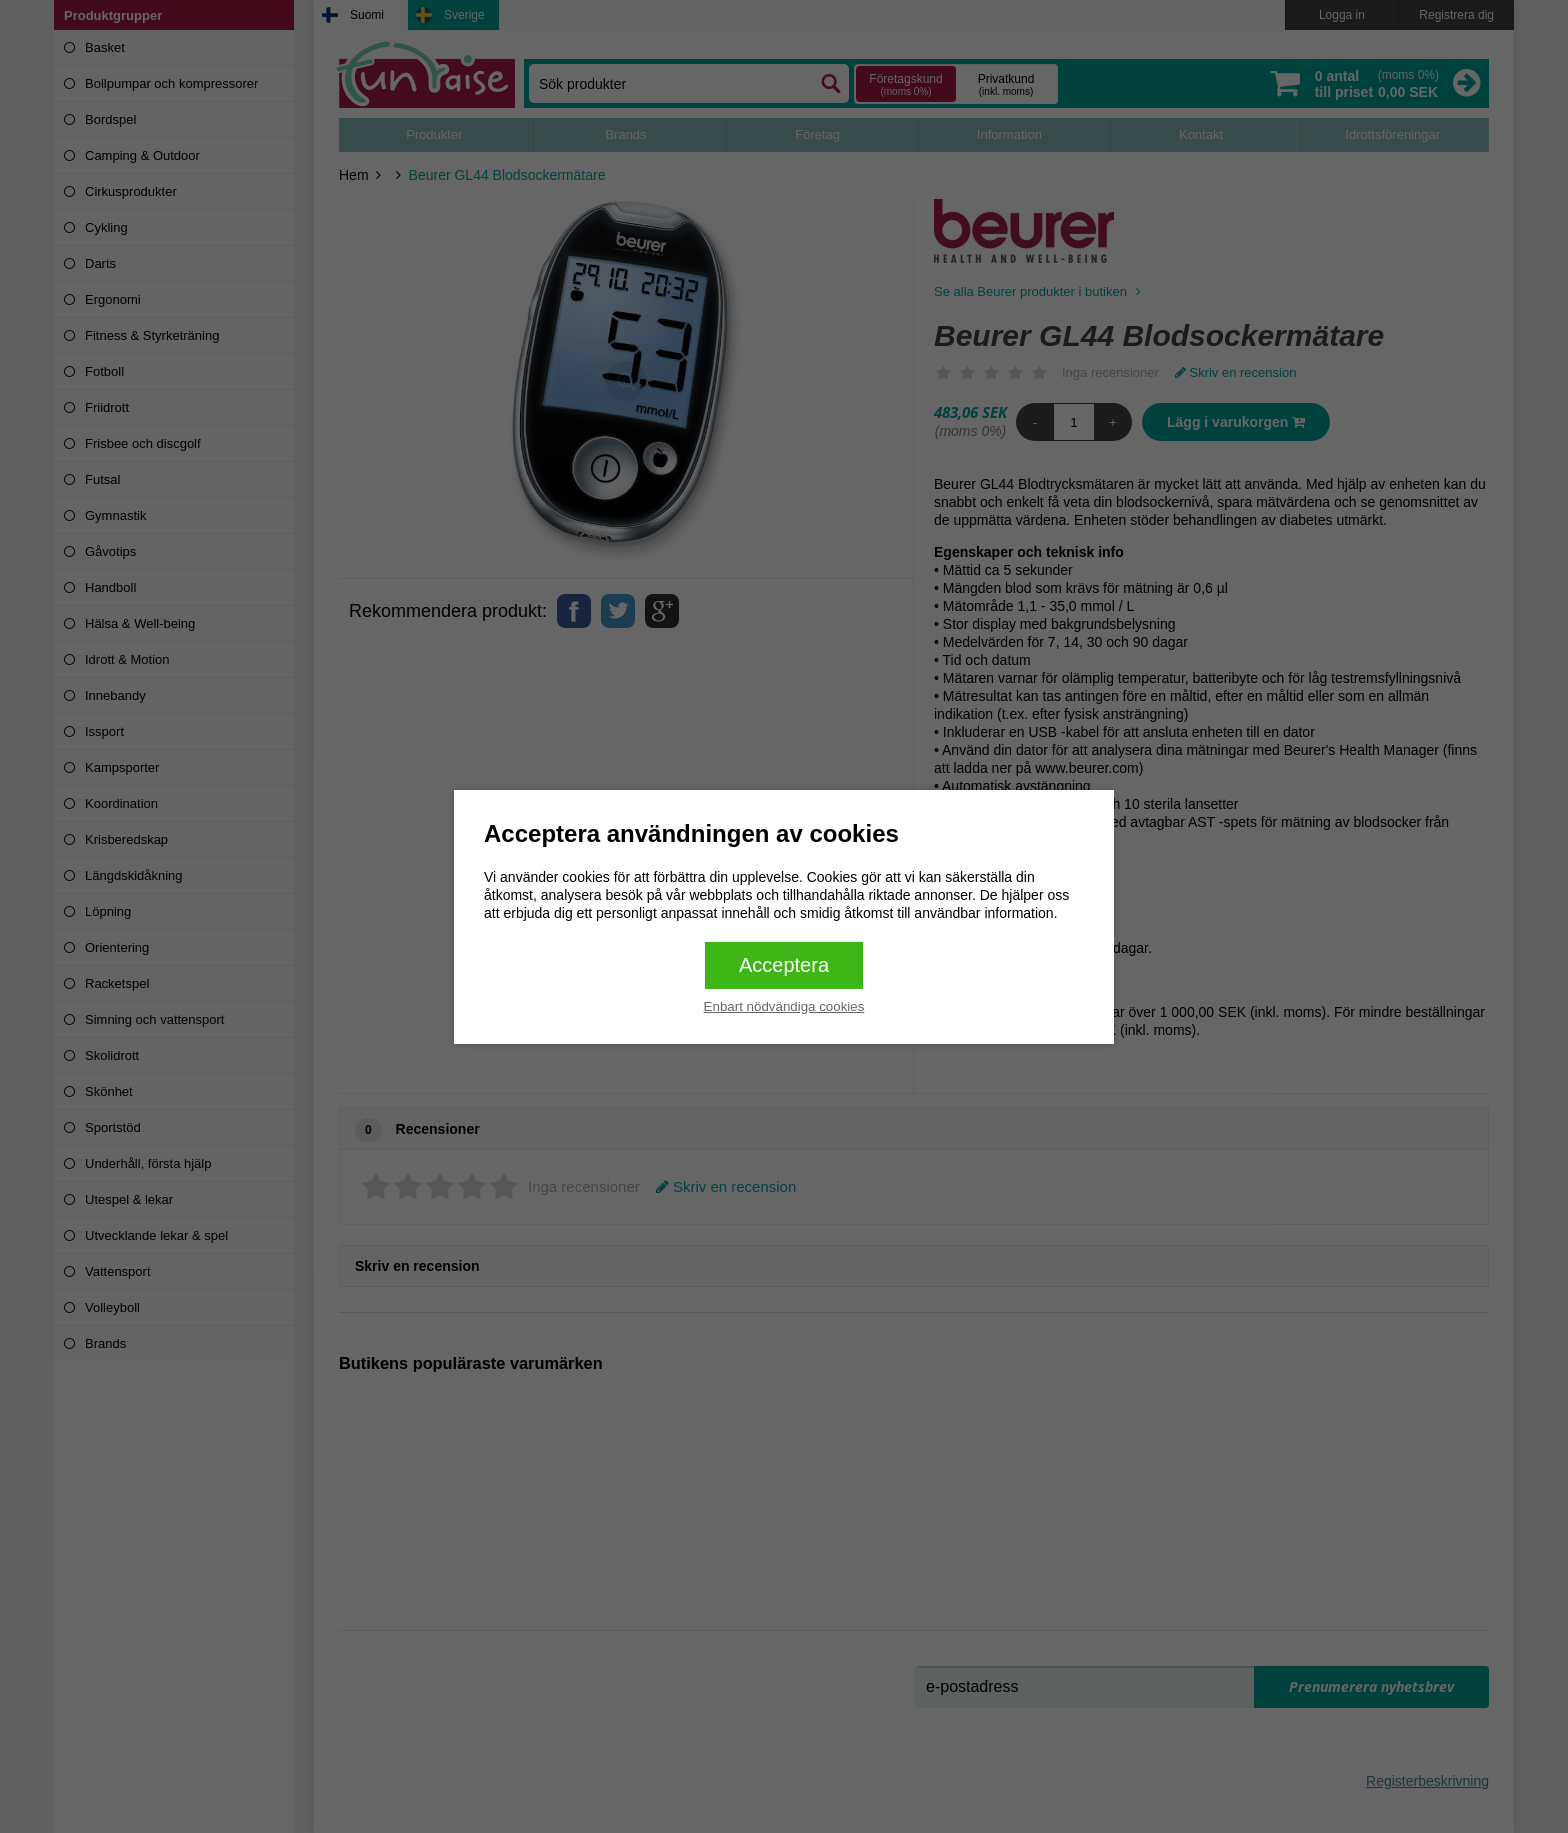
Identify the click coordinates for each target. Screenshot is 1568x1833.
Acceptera (784, 965)
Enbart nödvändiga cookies (784, 1006)
